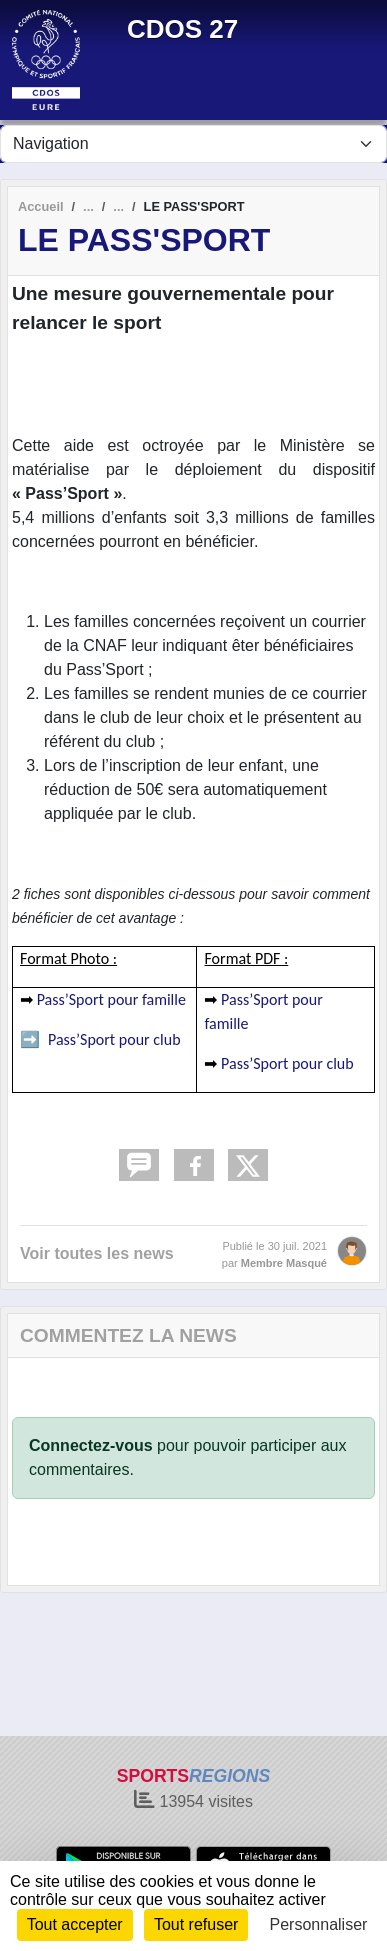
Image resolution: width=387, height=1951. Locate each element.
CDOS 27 (182, 29)
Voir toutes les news (97, 1253)
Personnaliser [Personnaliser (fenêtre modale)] (319, 1924)
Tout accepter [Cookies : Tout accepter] (75, 1924)
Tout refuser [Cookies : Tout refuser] (196, 1924)
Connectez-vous (91, 1445)
